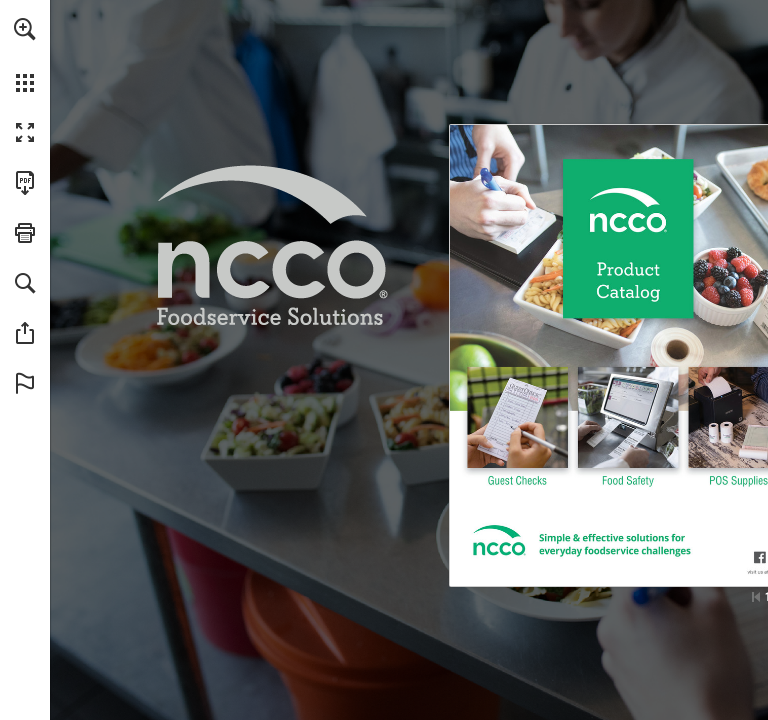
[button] (25, 29)
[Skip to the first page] (756, 597)
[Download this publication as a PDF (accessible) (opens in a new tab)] (25, 183)
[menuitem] (25, 55)
